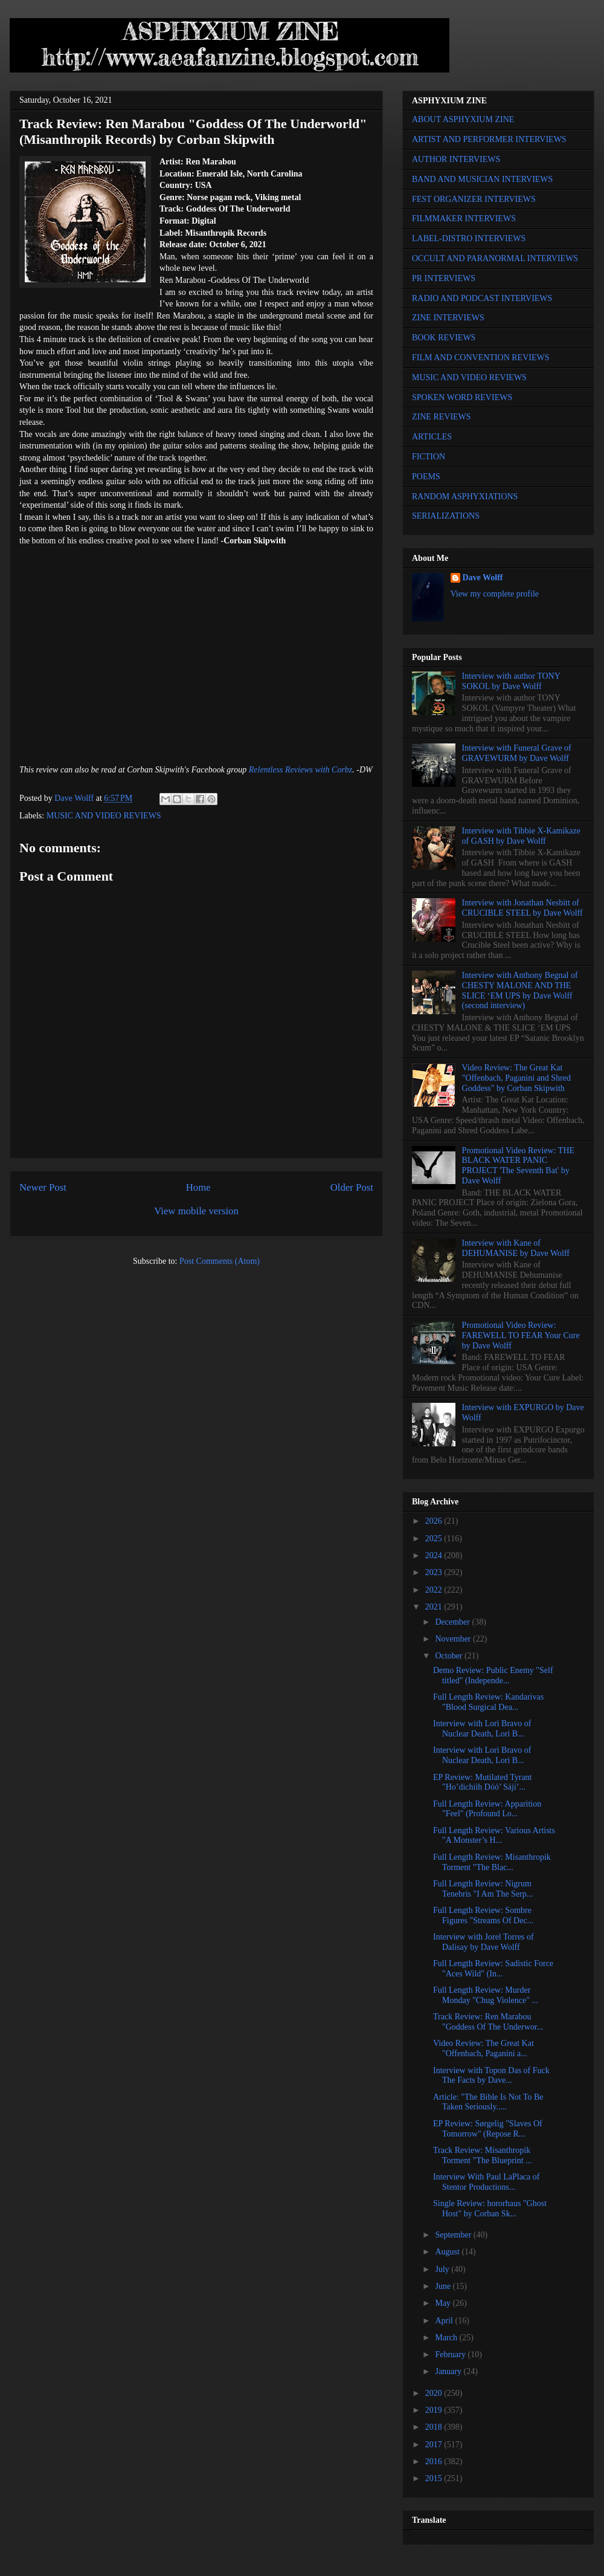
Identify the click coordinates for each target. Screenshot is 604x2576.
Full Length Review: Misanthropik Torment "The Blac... (492, 1862)
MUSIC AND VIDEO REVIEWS (104, 815)
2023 (435, 1572)
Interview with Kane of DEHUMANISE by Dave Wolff (516, 1248)
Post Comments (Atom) (219, 1261)
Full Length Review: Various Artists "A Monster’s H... (494, 1835)
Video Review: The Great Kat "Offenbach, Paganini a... (483, 2048)
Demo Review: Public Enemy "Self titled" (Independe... (493, 1675)
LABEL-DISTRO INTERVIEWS (468, 238)
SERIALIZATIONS (446, 515)
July (443, 2269)
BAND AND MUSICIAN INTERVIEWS (482, 179)
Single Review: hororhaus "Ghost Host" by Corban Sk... (490, 2208)
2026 (435, 1521)
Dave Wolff (483, 577)
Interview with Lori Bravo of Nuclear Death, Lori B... (482, 1728)
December (453, 1621)
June (443, 2286)
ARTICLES (432, 436)
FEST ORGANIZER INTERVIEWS (474, 199)
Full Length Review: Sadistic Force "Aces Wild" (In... (493, 1968)
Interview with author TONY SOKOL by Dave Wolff (511, 681)
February (451, 2354)
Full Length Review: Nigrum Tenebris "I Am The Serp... (483, 1888)
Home (198, 1187)
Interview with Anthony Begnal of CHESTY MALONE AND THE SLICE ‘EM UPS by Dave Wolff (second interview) (520, 990)
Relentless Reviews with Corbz (300, 769)
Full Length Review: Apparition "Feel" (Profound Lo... (487, 1809)
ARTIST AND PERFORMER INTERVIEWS (489, 139)
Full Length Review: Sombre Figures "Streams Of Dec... (483, 1915)
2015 (435, 2478)
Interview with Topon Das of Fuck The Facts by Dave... (491, 2075)
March (447, 2337)
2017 (435, 2444)
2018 (435, 2427)
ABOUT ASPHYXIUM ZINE (463, 119)
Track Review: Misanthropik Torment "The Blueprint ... (482, 2155)
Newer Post (42, 1187)
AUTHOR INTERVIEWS (456, 159)
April (445, 2320)
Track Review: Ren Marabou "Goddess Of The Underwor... (488, 2021)
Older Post (351, 1187)
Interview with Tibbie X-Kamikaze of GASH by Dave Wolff (521, 836)
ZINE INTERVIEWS (448, 317)
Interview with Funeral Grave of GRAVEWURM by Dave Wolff (516, 753)
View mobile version (196, 1211)
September (454, 2234)
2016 (435, 2461)
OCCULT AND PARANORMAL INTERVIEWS (495, 258)
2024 (435, 1555)
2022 (435, 1589)
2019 (435, 2410)
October (449, 1655)
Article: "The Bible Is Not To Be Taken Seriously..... (488, 2102)
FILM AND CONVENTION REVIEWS (481, 357)
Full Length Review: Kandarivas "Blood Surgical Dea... (488, 1702)
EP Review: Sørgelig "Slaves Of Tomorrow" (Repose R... (487, 2128)
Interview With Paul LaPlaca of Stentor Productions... (486, 2182)
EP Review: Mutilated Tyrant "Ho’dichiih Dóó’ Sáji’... (482, 1782)
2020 (435, 2393)
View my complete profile (495, 593)
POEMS (426, 476)
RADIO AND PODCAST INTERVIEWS (482, 298)
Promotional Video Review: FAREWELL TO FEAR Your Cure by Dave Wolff (521, 1335)
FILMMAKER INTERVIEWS (464, 218)
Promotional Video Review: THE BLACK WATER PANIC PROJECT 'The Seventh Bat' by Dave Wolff (518, 1165)
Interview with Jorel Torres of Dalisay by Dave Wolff (483, 1942)
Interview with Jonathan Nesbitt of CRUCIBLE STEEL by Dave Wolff (522, 907)
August (448, 2251)
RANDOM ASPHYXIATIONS (465, 496)
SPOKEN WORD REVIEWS (462, 397)
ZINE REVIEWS (441, 416)
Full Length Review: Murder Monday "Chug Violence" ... (485, 1995)
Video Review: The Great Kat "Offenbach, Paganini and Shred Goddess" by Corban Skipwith (516, 1078)
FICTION (428, 456)
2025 (435, 1538)
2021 (435, 1606)
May (443, 2303)
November (454, 1638)
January (449, 2371)
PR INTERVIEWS (443, 278)
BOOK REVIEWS (443, 337)
